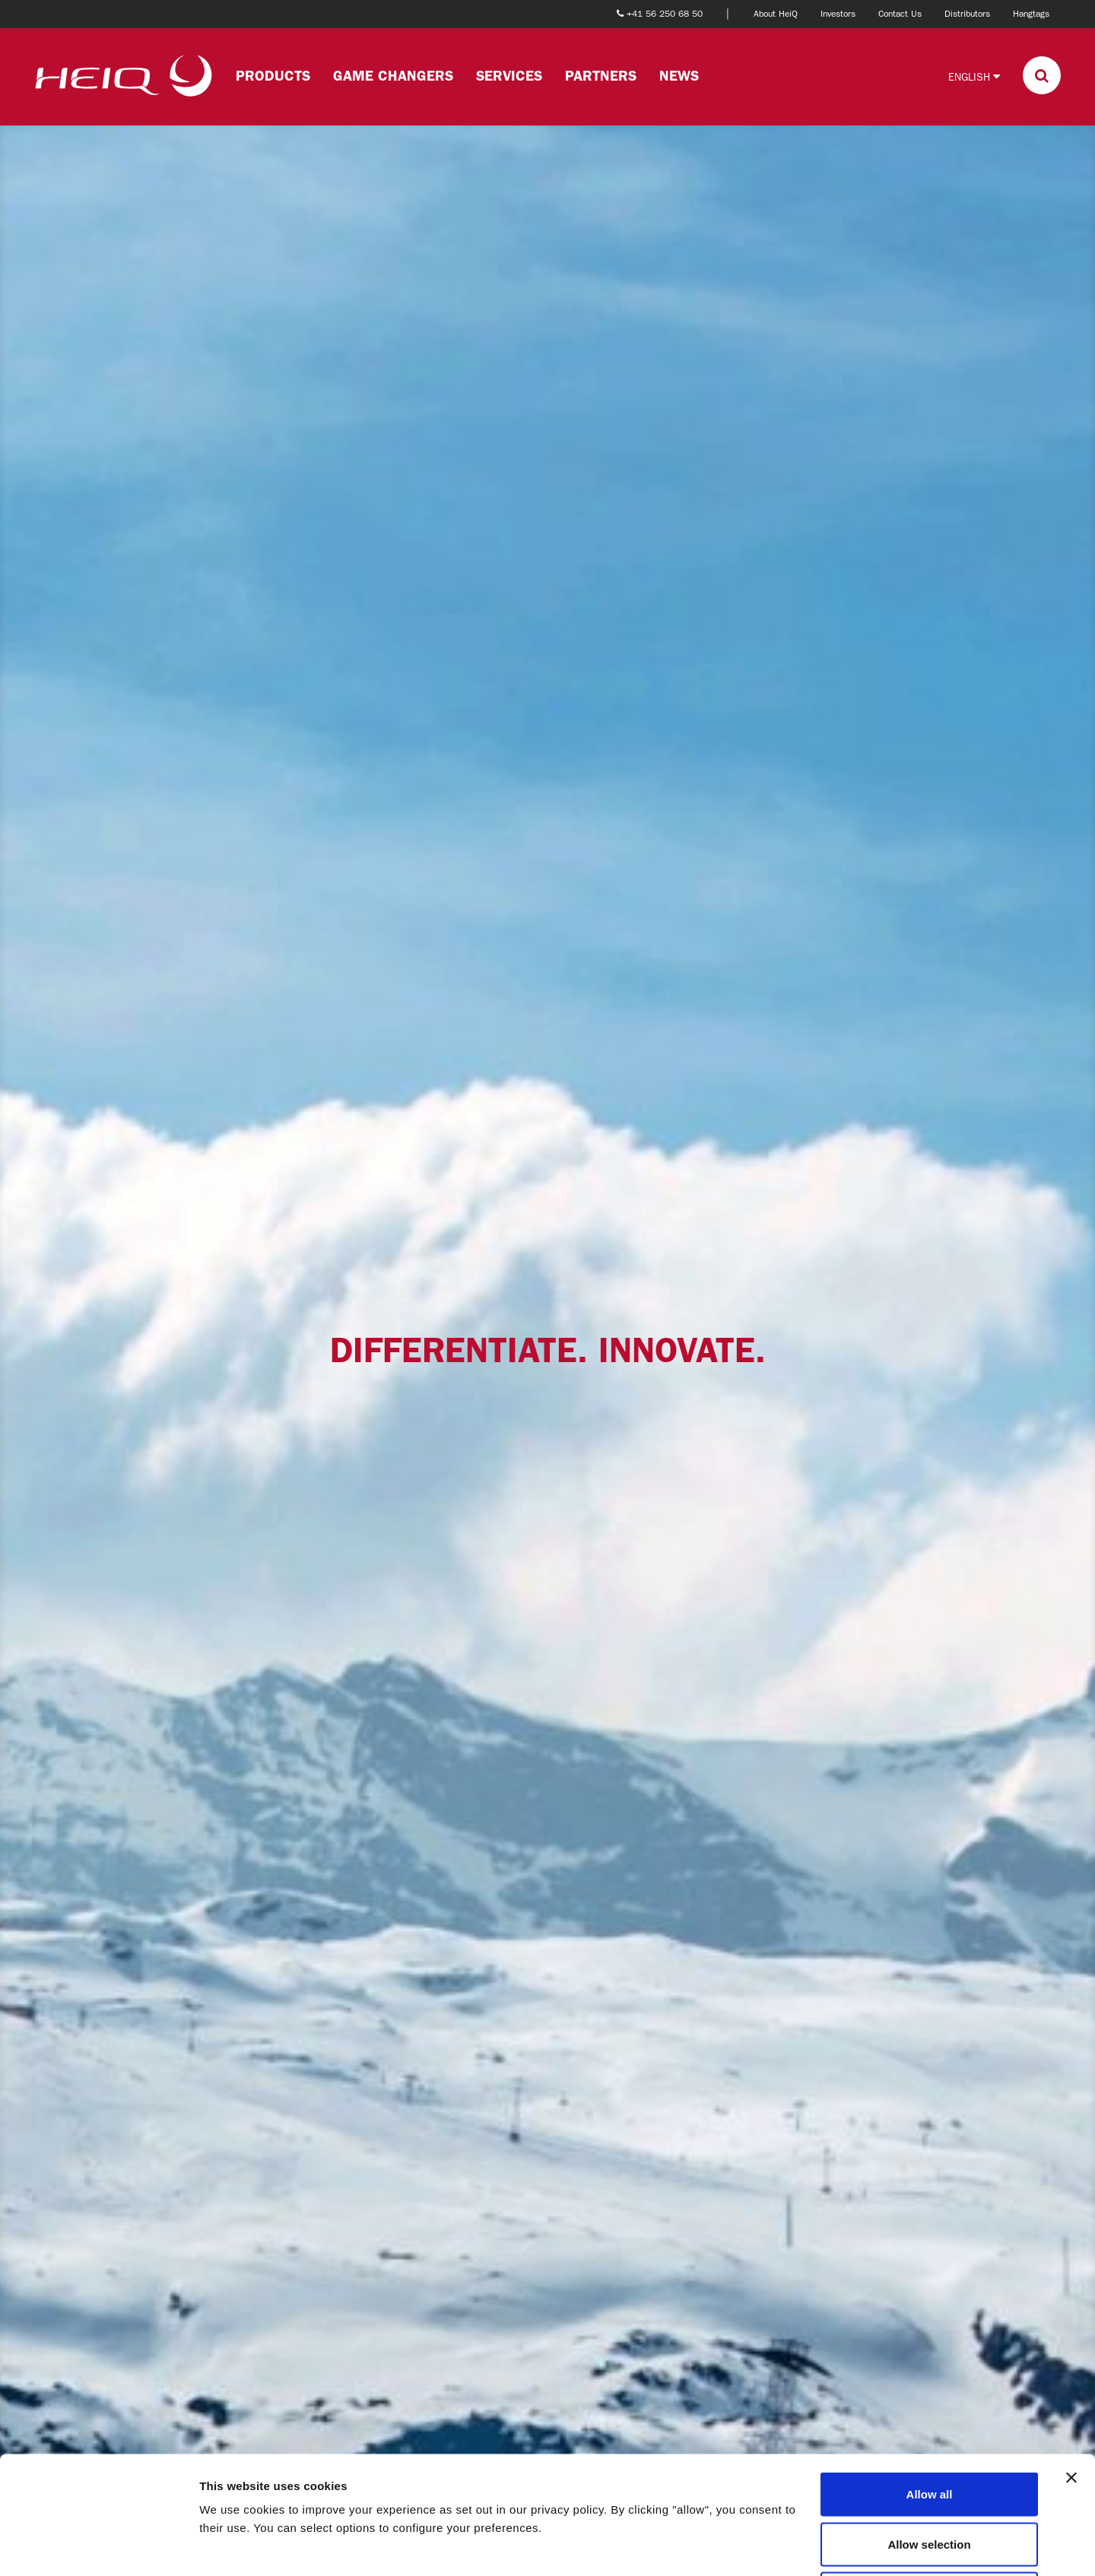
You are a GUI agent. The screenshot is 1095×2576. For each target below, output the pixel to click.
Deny (930, 2476)
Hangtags (1031, 13)
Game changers (393, 75)
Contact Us (900, 13)
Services (509, 75)
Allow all (929, 2376)
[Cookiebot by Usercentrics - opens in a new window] (98, 2546)
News (679, 75)
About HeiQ (776, 13)
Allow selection (928, 2426)
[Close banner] (1071, 2360)
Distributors (967, 13)
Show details (798, 2545)
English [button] (974, 76)
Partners (600, 75)
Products (273, 75)
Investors (837, 13)
